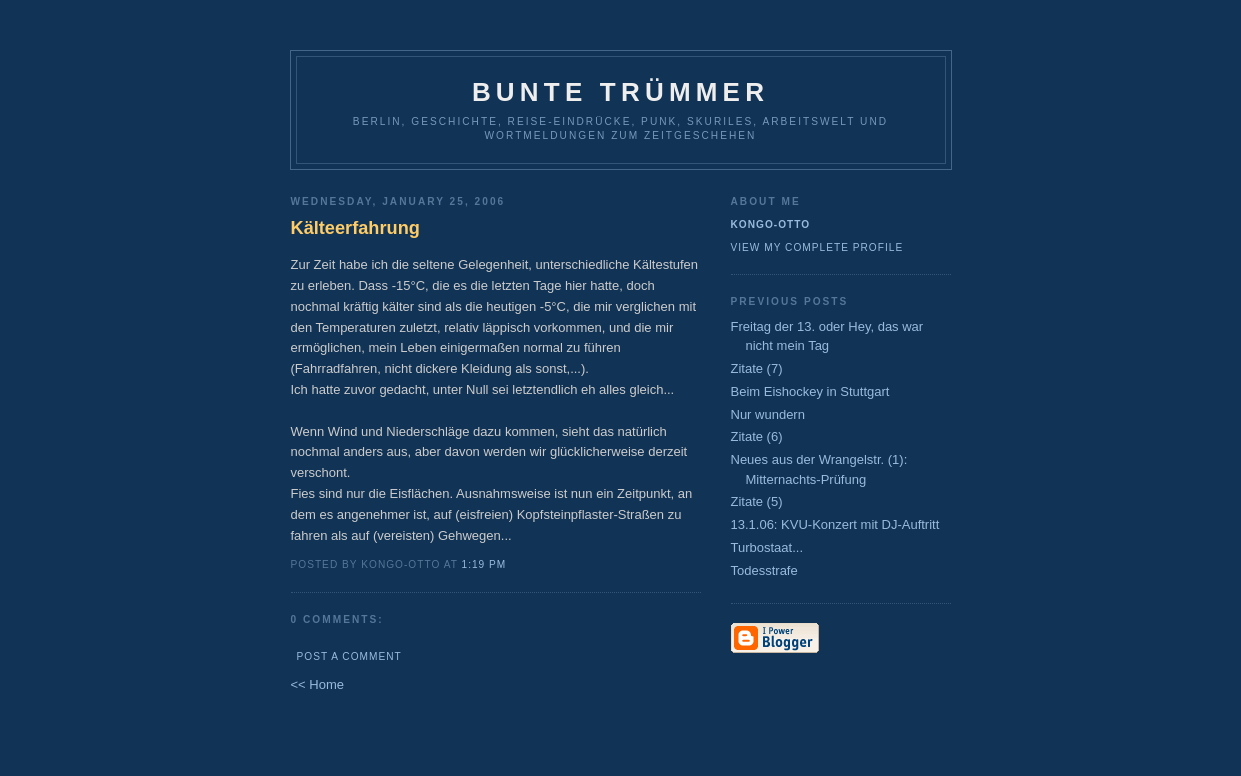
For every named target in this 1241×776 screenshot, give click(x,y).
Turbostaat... (767, 547)
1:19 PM (484, 564)
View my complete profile (817, 247)
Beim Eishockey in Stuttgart (810, 391)
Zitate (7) (757, 368)
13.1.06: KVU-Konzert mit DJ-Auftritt (835, 524)
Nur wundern (768, 414)
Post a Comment (349, 656)
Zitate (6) (757, 436)
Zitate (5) (757, 501)
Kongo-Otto (771, 224)
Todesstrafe (764, 570)
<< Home (317, 684)
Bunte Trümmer (620, 92)
